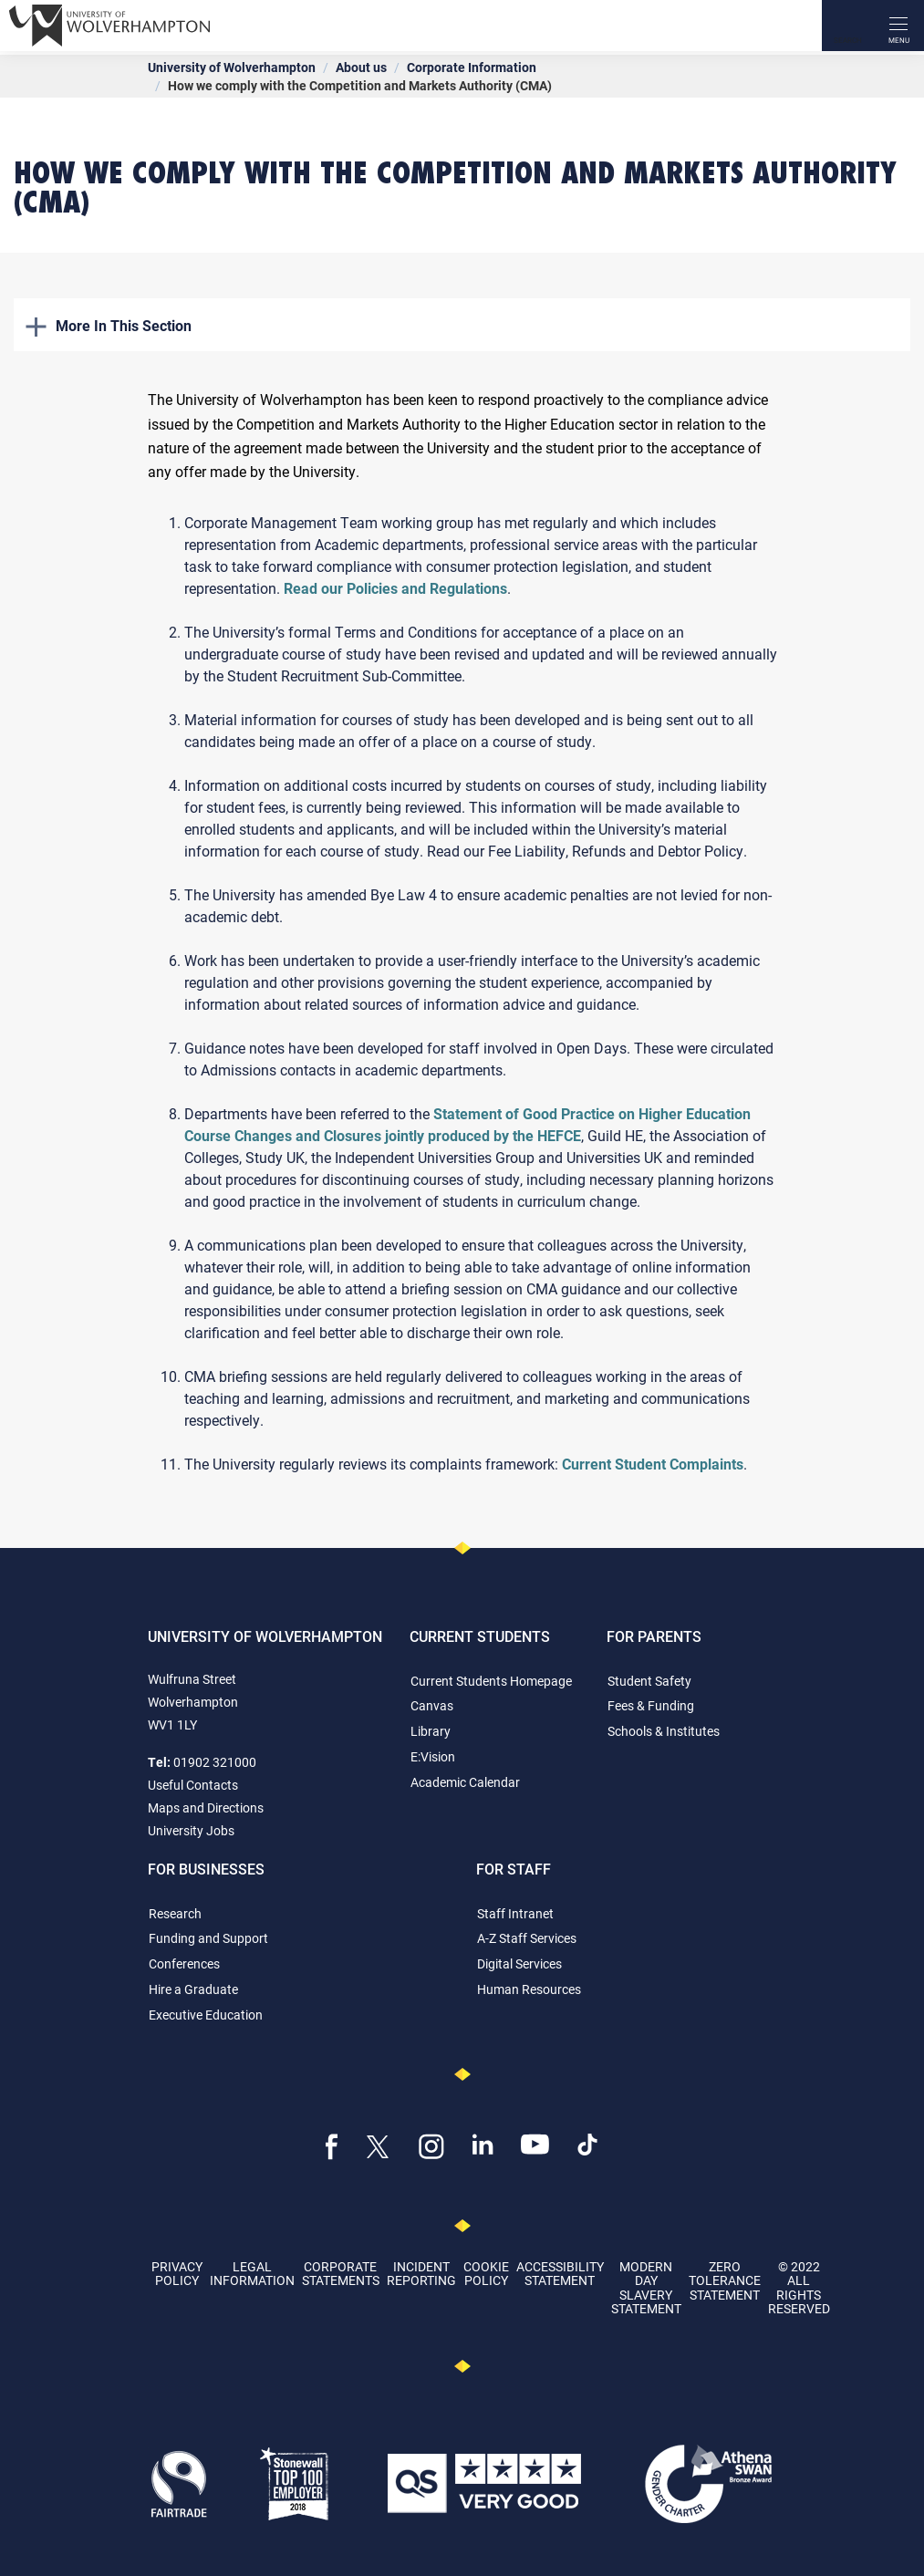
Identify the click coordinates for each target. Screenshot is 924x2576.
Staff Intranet (515, 1913)
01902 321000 (214, 1762)
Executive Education (206, 2014)
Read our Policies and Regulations (395, 587)
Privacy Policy (176, 2273)
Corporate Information (471, 67)
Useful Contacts (193, 1784)
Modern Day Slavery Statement (646, 2287)
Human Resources (529, 1989)
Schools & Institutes (663, 1731)
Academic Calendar (465, 1782)
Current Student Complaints (652, 1463)
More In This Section (109, 325)
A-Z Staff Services (526, 1938)
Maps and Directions (206, 1807)
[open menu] (898, 25)
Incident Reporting (421, 2273)
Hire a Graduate (193, 1989)
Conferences (184, 1963)
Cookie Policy (486, 2273)
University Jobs (191, 1830)
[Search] (847, 25)
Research (175, 1913)
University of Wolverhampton (232, 67)
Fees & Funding (650, 1705)
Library (430, 1731)
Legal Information (252, 2273)
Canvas (431, 1705)
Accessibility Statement (560, 2273)
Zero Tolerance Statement (725, 2280)
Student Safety (649, 1680)
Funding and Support (208, 1938)
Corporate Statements (340, 2273)
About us (361, 67)
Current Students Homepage (491, 1680)
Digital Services (519, 1963)
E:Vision (432, 1756)
